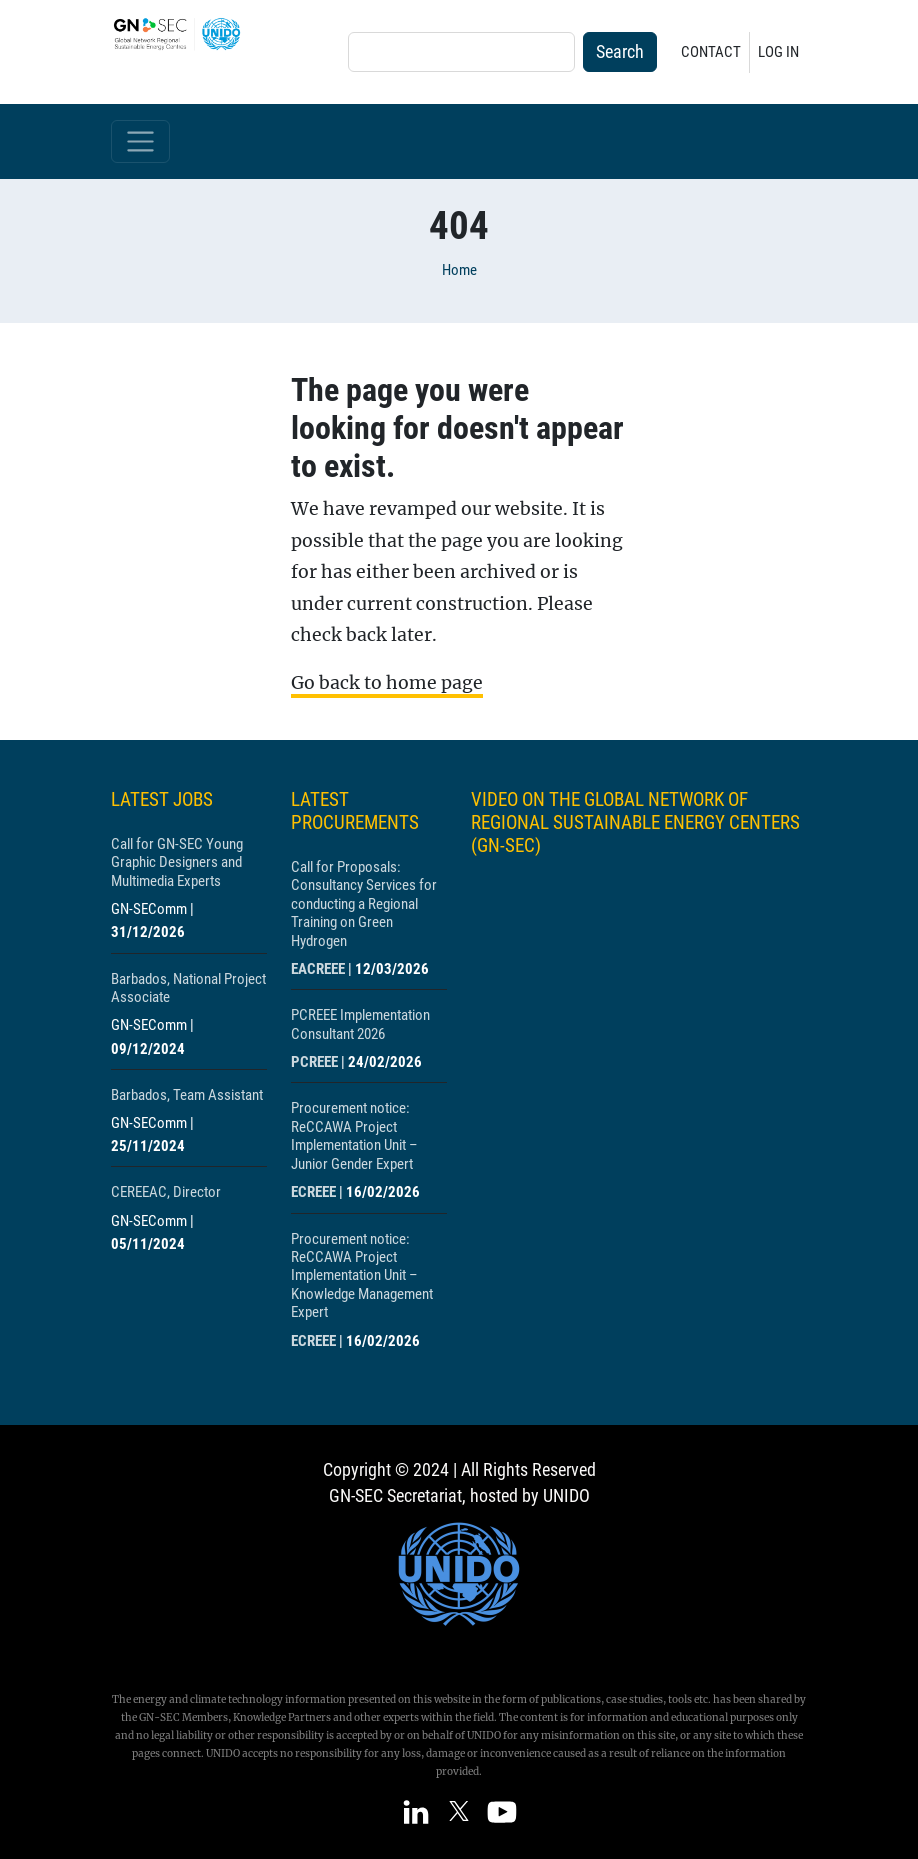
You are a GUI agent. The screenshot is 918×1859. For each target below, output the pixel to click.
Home (459, 270)
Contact (711, 52)
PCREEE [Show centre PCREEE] (314, 1062)
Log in (778, 52)
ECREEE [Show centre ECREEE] (313, 1192)
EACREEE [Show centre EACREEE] (318, 969)
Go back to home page (387, 683)
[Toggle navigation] (140, 141)
